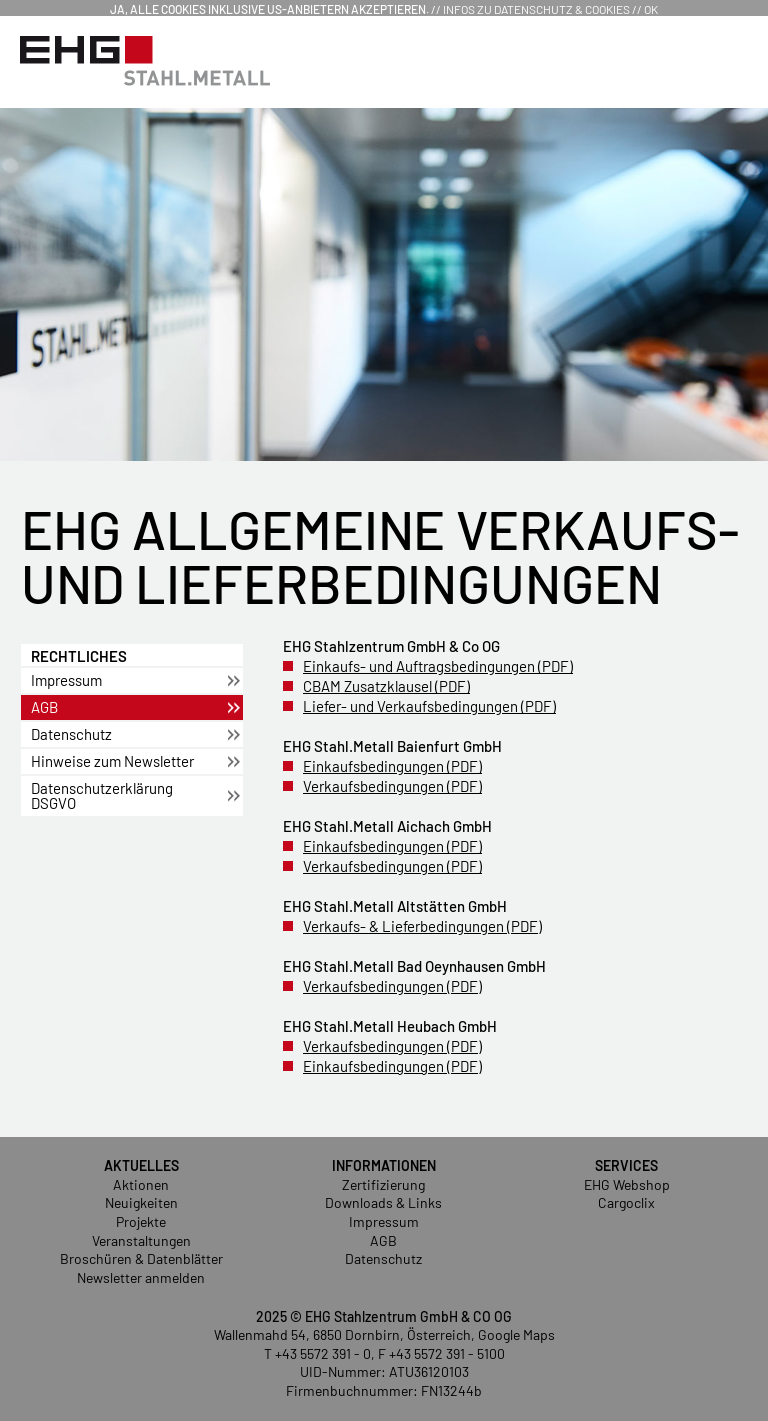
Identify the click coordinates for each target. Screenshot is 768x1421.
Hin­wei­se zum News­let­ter (112, 761)
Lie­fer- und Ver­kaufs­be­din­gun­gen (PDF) (429, 706)
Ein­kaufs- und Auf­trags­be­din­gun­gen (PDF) (438, 666)
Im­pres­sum (66, 680)
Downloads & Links (383, 1202)
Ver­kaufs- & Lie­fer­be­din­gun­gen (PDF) (422, 926)
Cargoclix (626, 1202)
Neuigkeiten (141, 1202)
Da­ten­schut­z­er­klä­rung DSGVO (102, 795)
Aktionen (141, 1184)
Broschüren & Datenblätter (141, 1258)
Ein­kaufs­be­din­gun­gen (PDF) (392, 766)
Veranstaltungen (141, 1240)
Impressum (384, 1221)
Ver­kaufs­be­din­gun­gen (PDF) (392, 786)
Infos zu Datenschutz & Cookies (536, 9)
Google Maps (516, 1334)
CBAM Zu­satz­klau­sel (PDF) (386, 686)
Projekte (141, 1221)
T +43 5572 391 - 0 (317, 1353)
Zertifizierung (383, 1184)
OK (651, 9)
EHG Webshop (627, 1184)
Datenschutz (383, 1258)
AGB (44, 707)
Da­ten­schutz (71, 734)
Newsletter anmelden (141, 1277)
